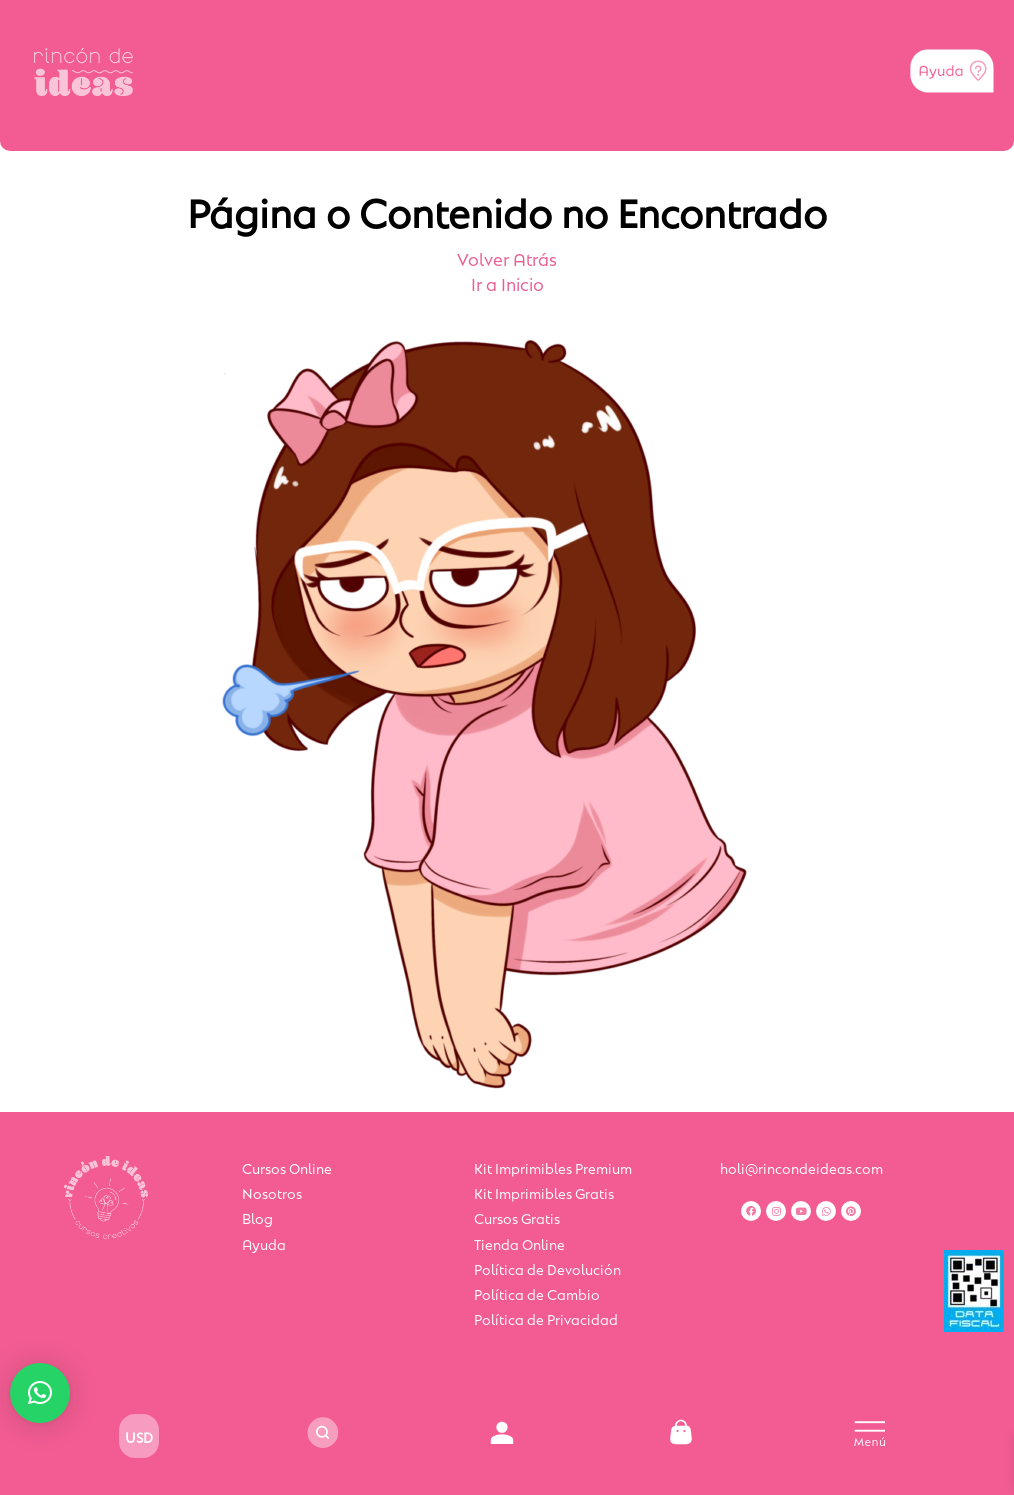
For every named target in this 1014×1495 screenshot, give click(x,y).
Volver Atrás (507, 258)
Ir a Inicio (507, 283)
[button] (40, 1393)
